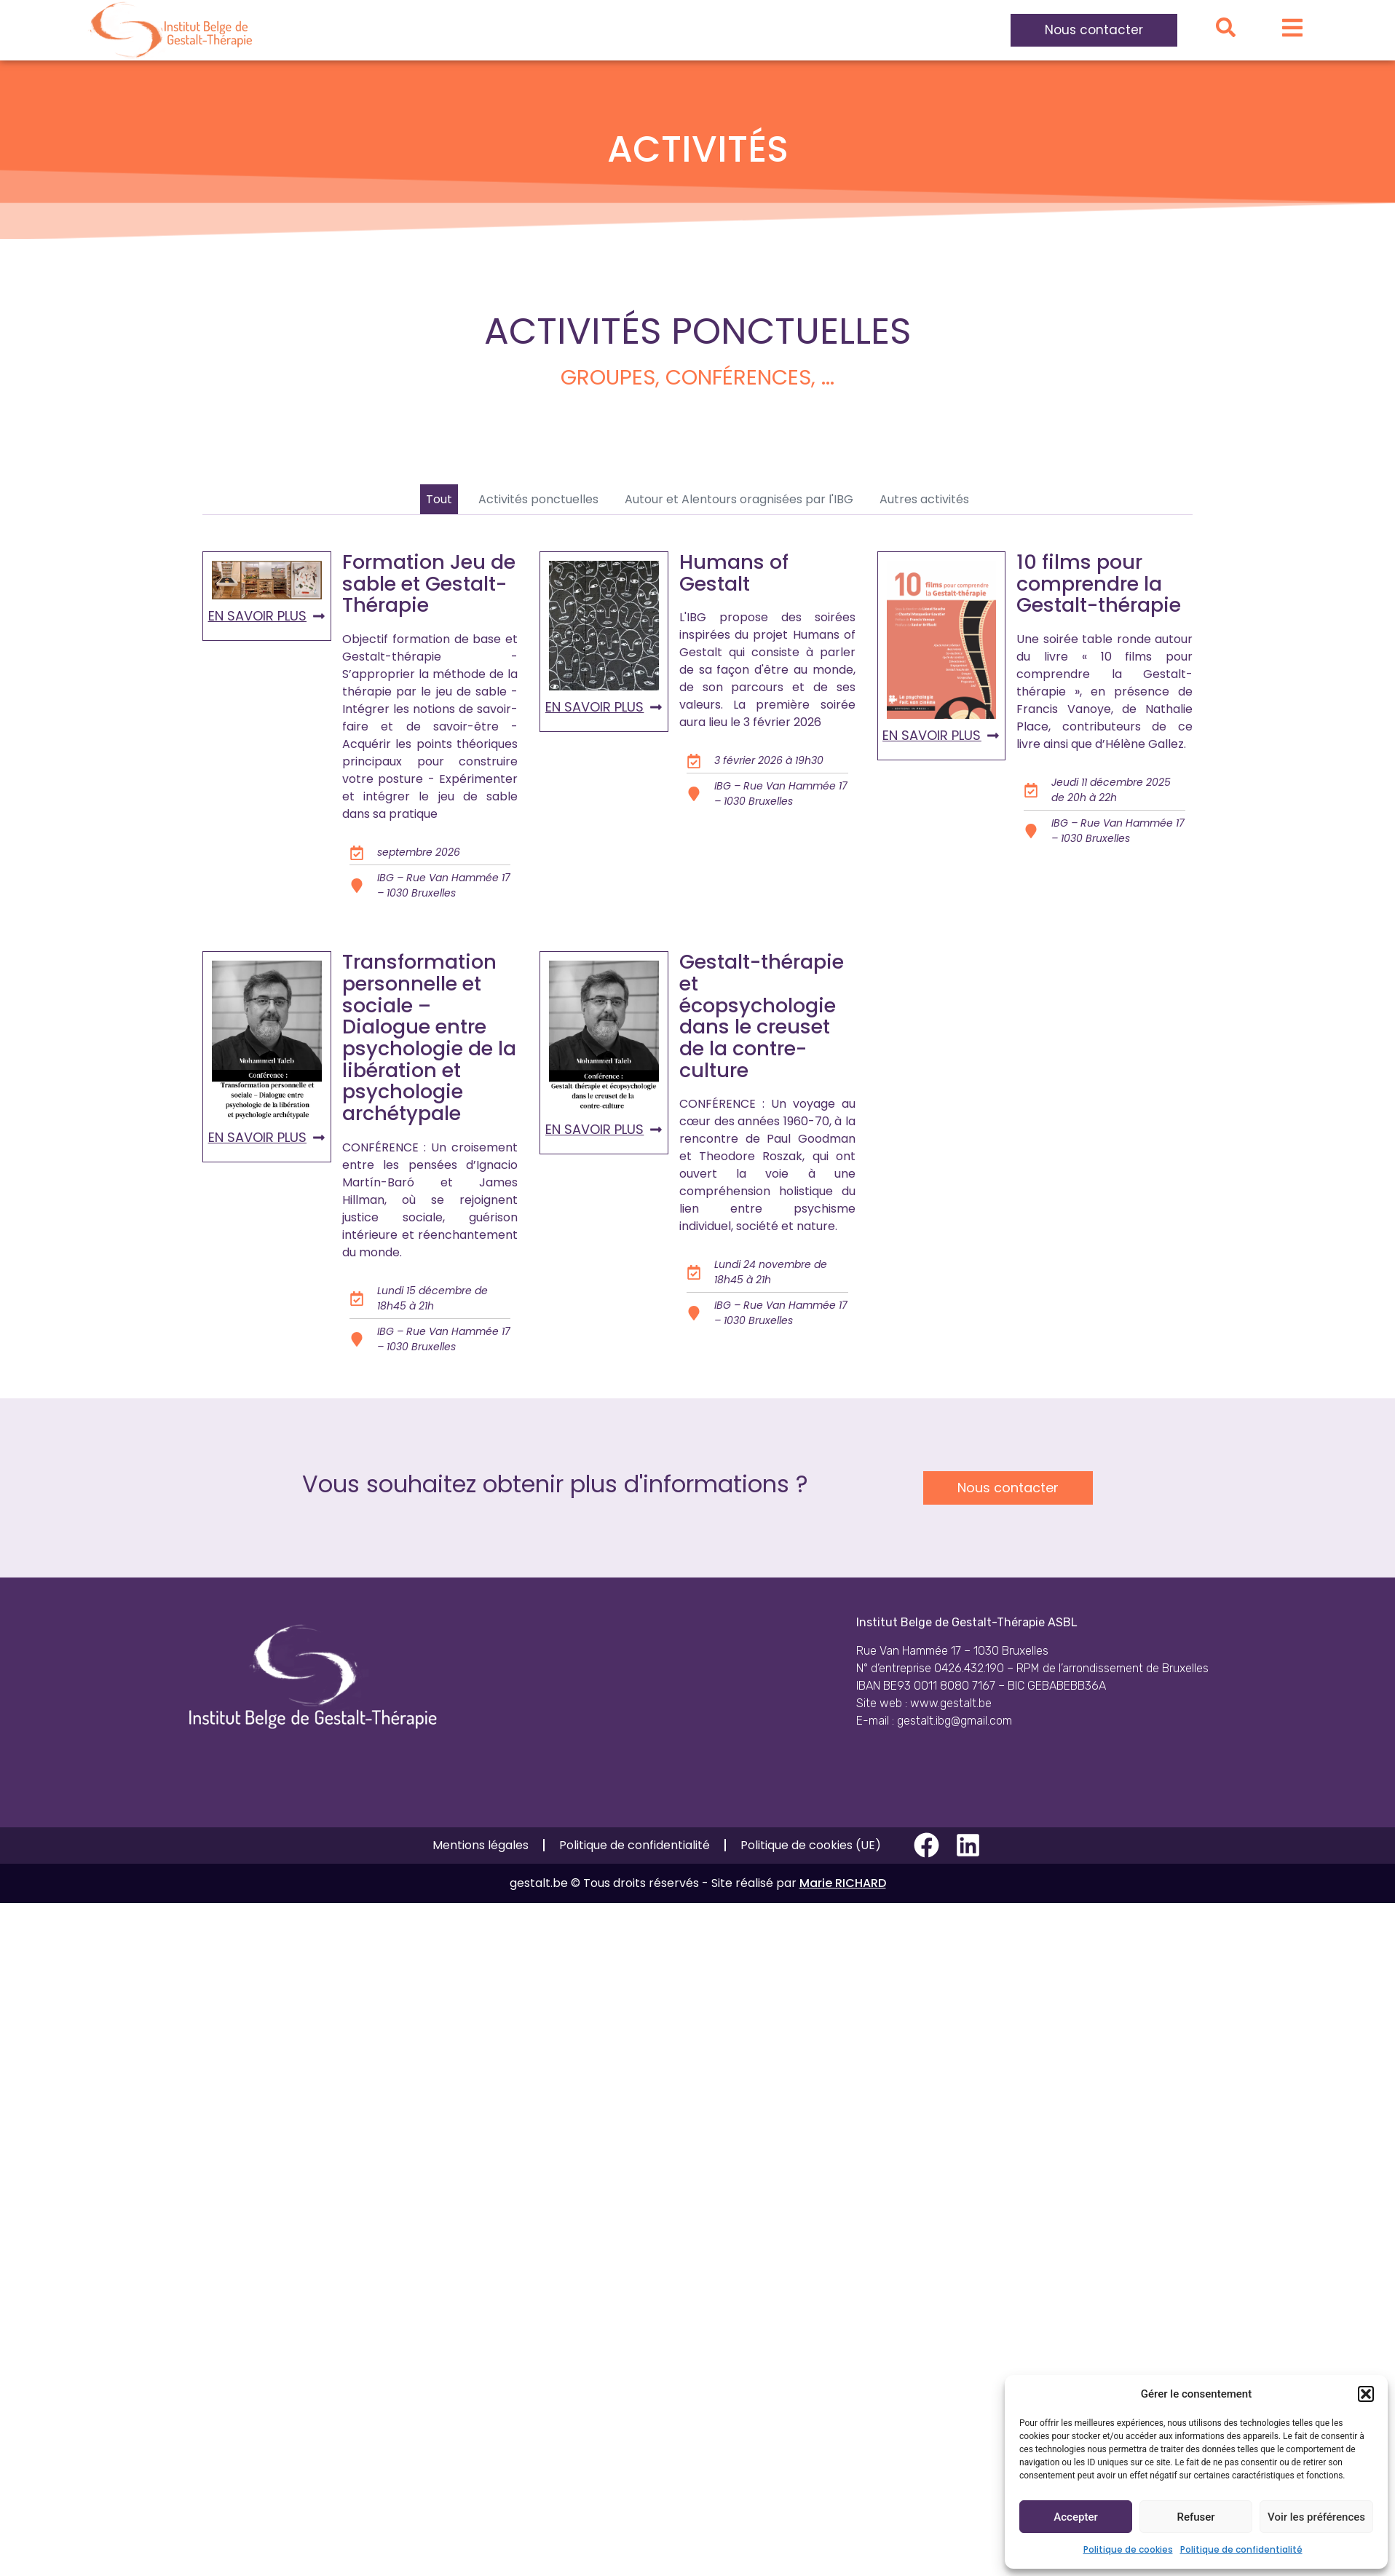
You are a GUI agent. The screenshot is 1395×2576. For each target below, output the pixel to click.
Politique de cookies (1128, 2549)
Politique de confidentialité (1241, 2549)
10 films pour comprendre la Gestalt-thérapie (1098, 583)
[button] (1366, 2394)
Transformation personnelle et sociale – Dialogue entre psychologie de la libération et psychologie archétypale (429, 1037)
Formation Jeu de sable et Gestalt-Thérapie (428, 583)
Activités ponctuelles (538, 499)
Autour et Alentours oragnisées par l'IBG (739, 499)
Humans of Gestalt (734, 572)
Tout (439, 499)
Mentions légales (480, 1845)
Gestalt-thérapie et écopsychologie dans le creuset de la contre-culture (761, 1015)
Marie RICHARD (842, 1883)
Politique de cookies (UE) (810, 1845)
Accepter (1075, 2517)
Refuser (1195, 2517)
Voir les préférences (1316, 2517)
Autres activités (924, 499)
